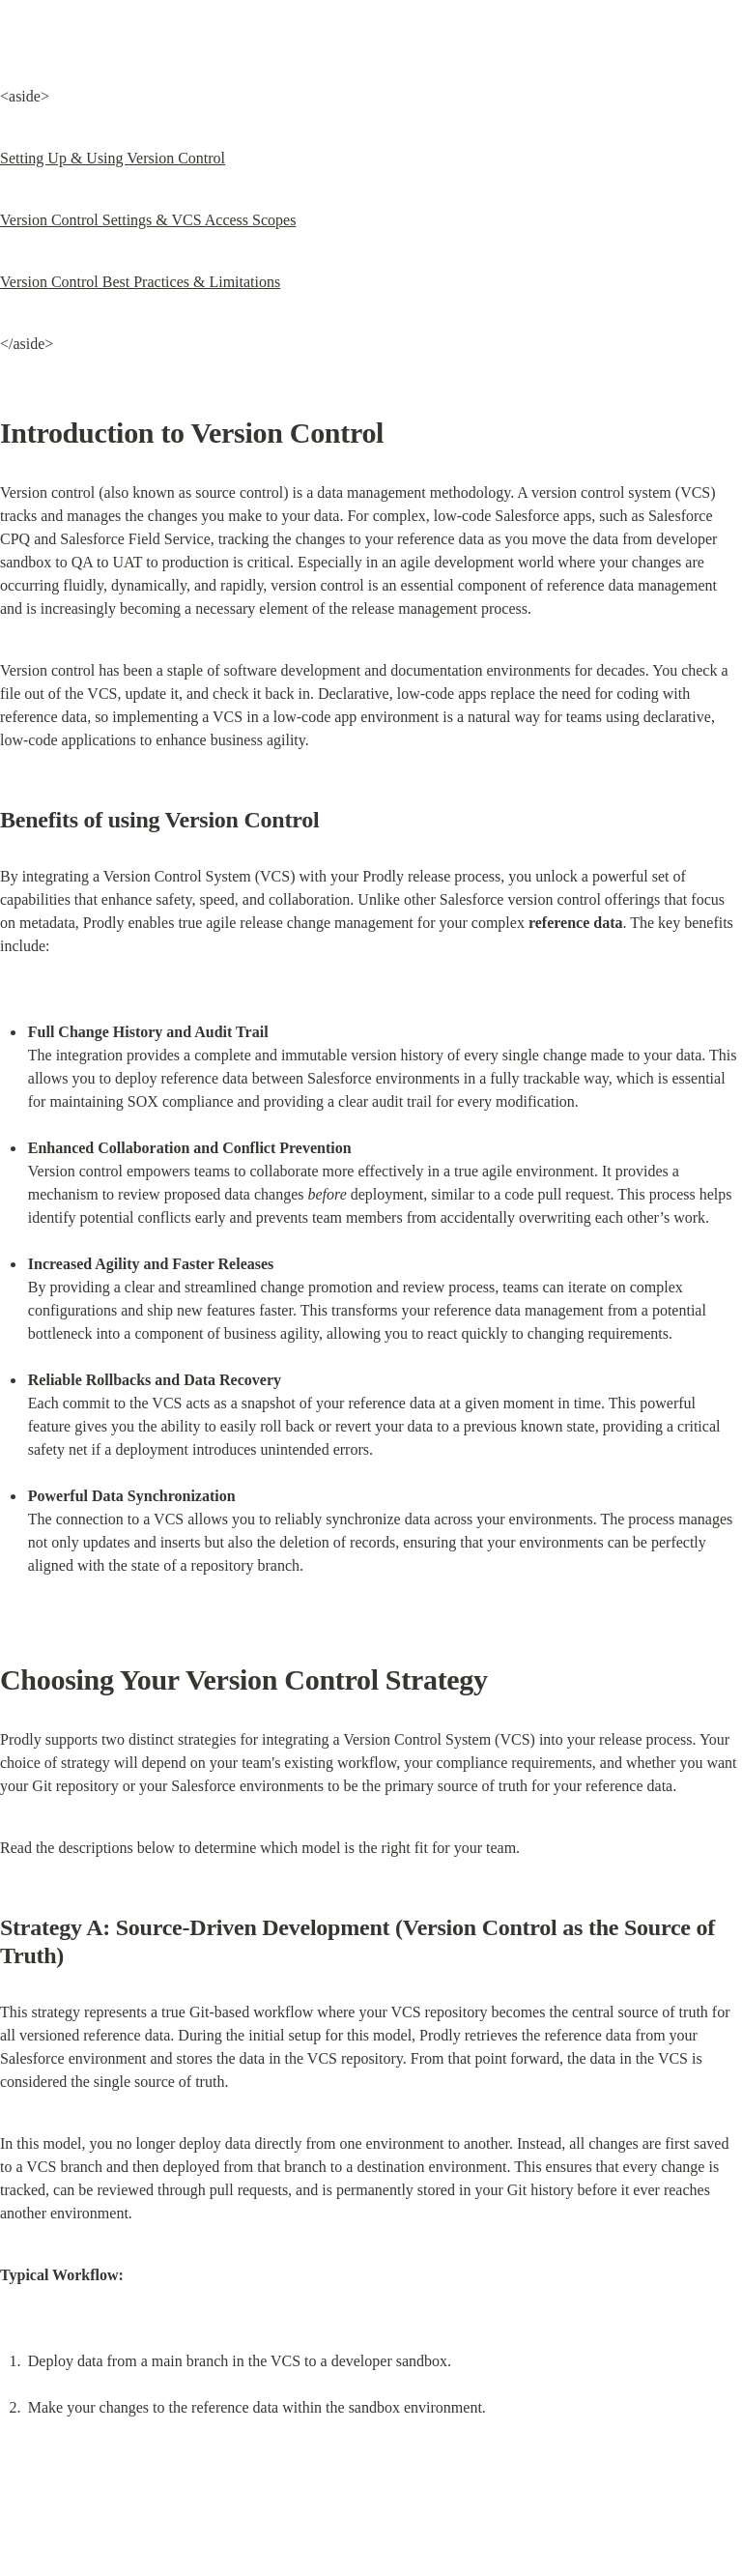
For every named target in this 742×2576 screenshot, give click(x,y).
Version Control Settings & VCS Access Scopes (148, 220)
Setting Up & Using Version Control (112, 158)
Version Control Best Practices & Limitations (140, 282)
